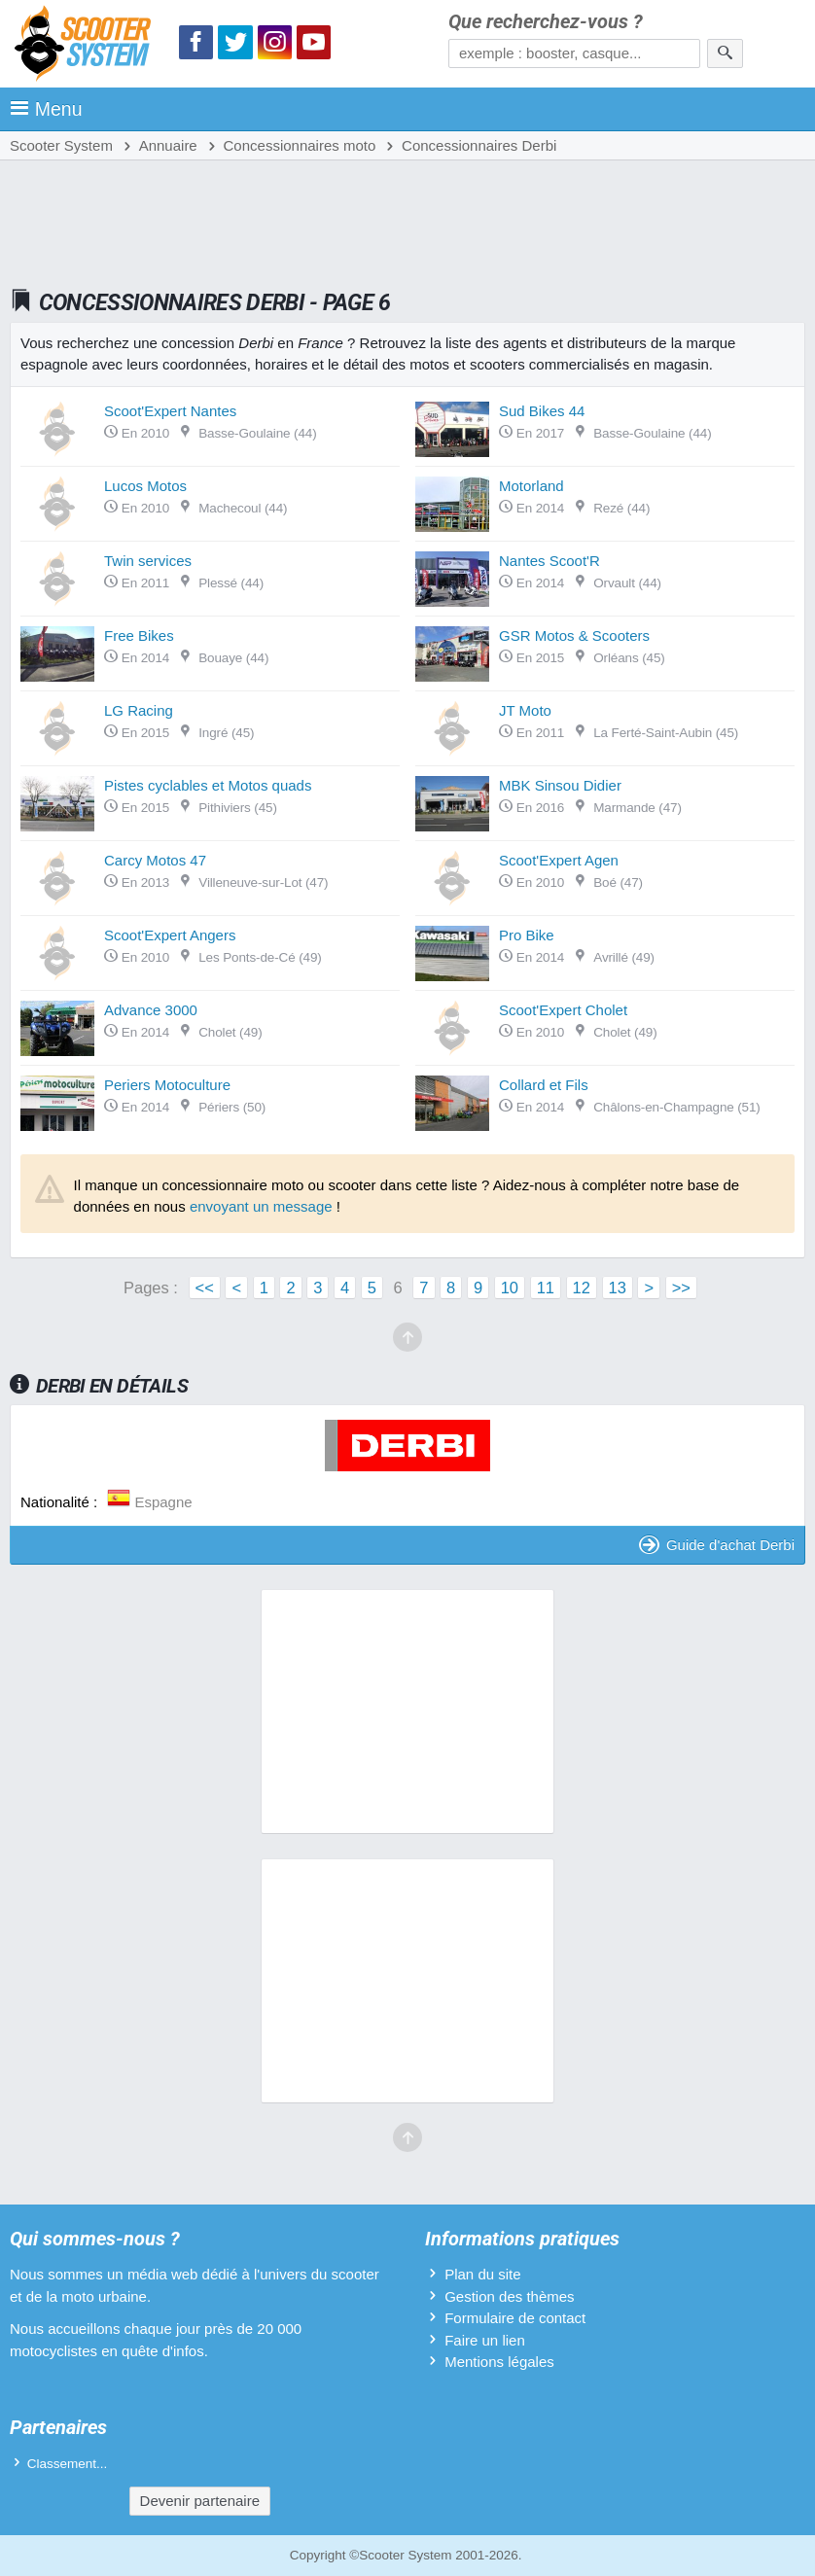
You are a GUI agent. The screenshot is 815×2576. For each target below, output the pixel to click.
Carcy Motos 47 (155, 860)
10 (509, 1287)
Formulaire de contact (514, 2318)
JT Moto (525, 710)
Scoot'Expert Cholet (563, 1010)
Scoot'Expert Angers (169, 935)
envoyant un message (261, 1206)
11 (545, 1287)
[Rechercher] (725, 53)
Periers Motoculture (167, 1084)
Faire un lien (484, 2340)
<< (204, 1287)
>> (681, 1287)
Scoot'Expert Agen (559, 860)
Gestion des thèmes (509, 2296)
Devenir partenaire (200, 2500)
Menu (46, 109)
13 (617, 1287)
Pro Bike (526, 935)
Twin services (148, 560)
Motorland (531, 485)
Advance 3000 (150, 1010)
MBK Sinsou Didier (560, 785)
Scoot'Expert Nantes (170, 411)
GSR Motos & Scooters (574, 635)
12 (581, 1287)
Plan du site (482, 2274)
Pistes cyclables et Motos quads (207, 785)
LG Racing (138, 710)
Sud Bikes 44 (542, 411)
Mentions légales (499, 2361)
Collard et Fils (543, 1084)
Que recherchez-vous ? (545, 22)
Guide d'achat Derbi (717, 1544)
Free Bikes (139, 635)
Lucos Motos (145, 485)
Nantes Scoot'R (549, 560)
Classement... (67, 2463)
